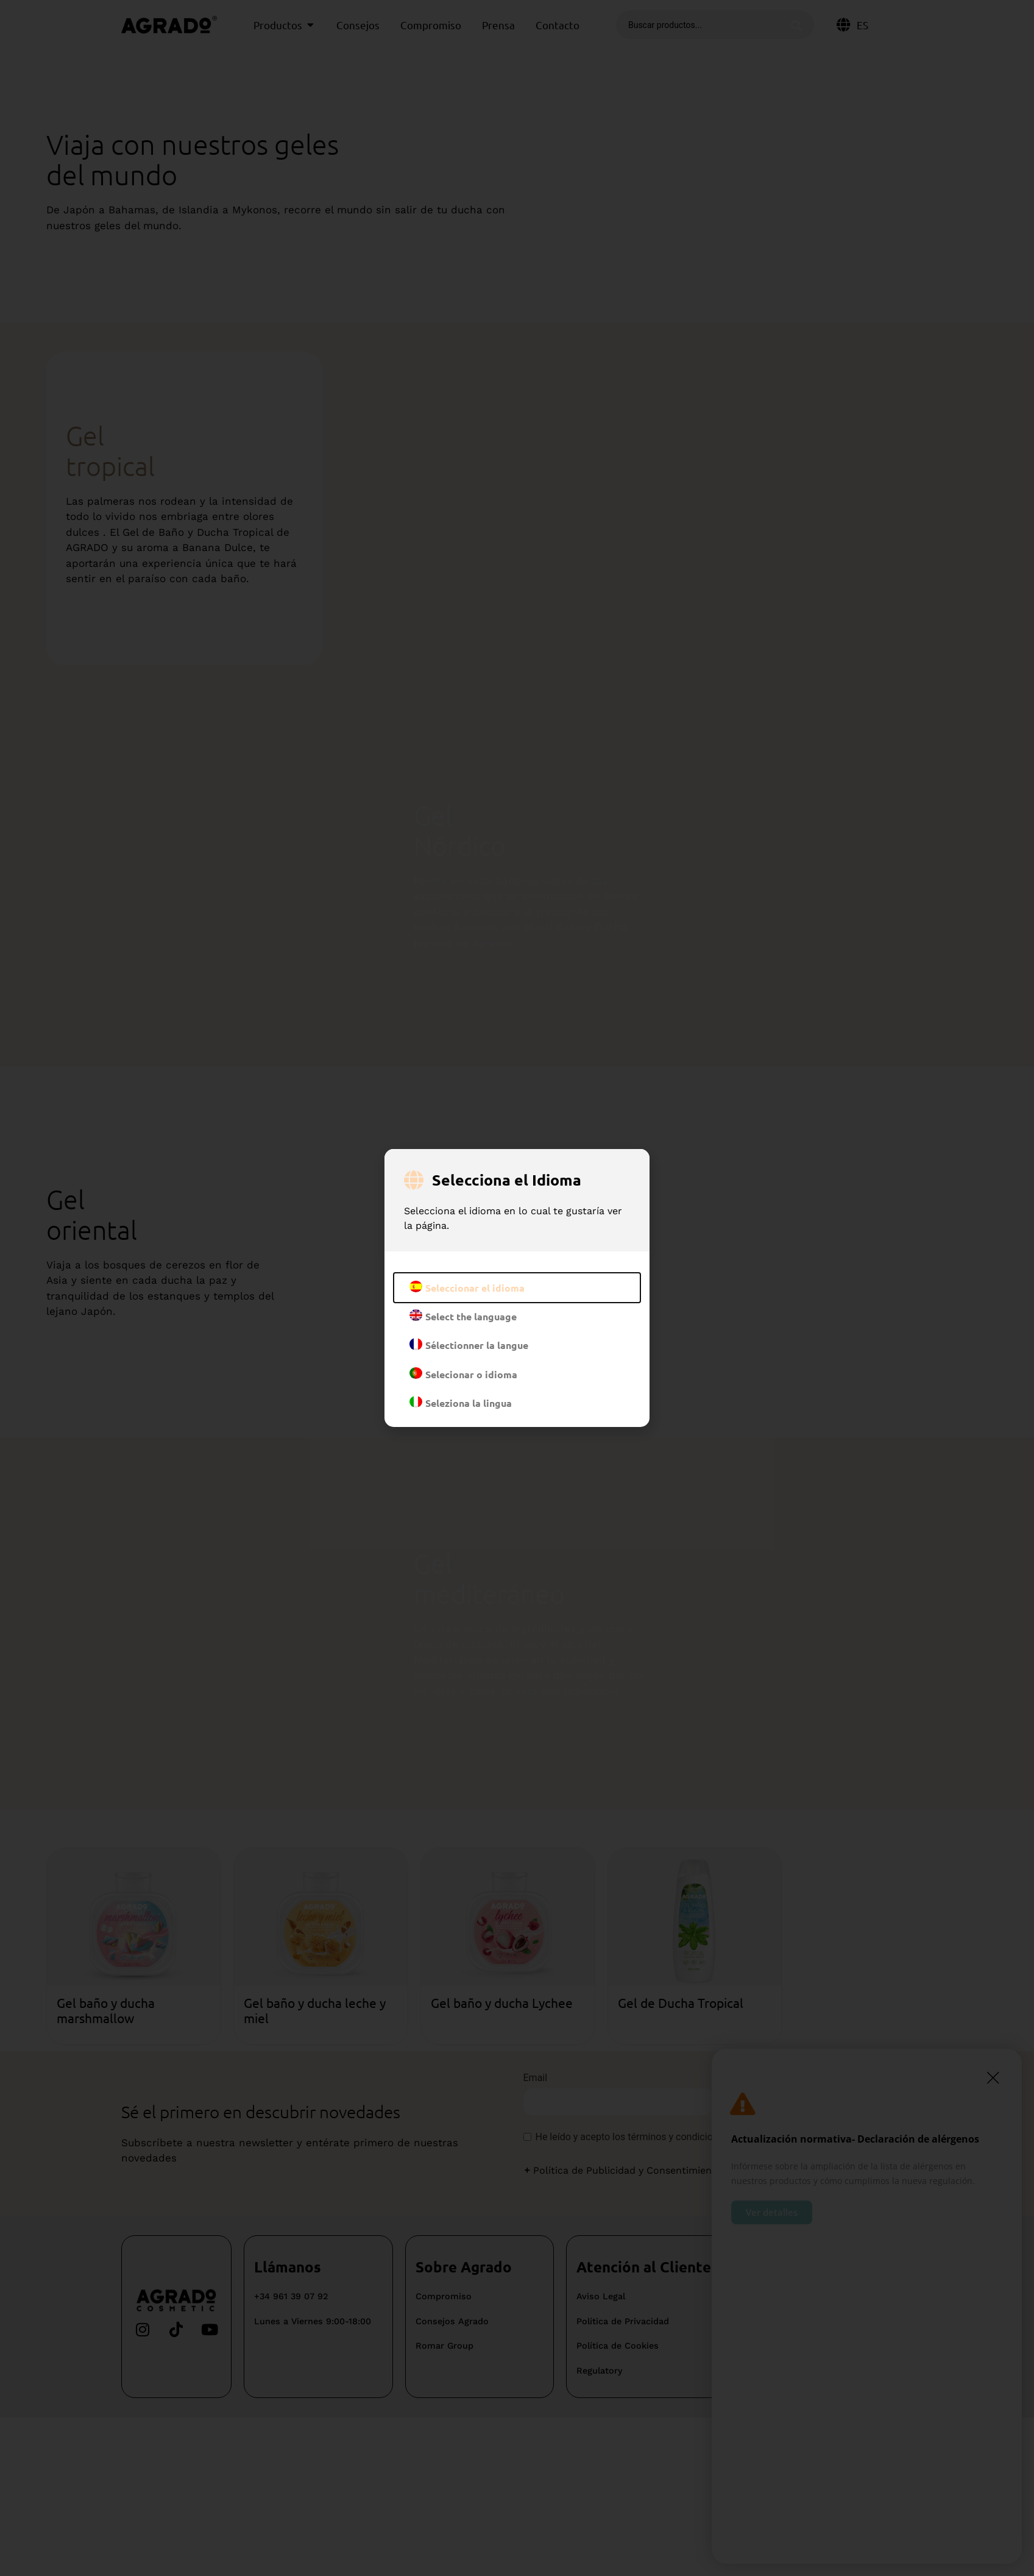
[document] (517, 1288)
